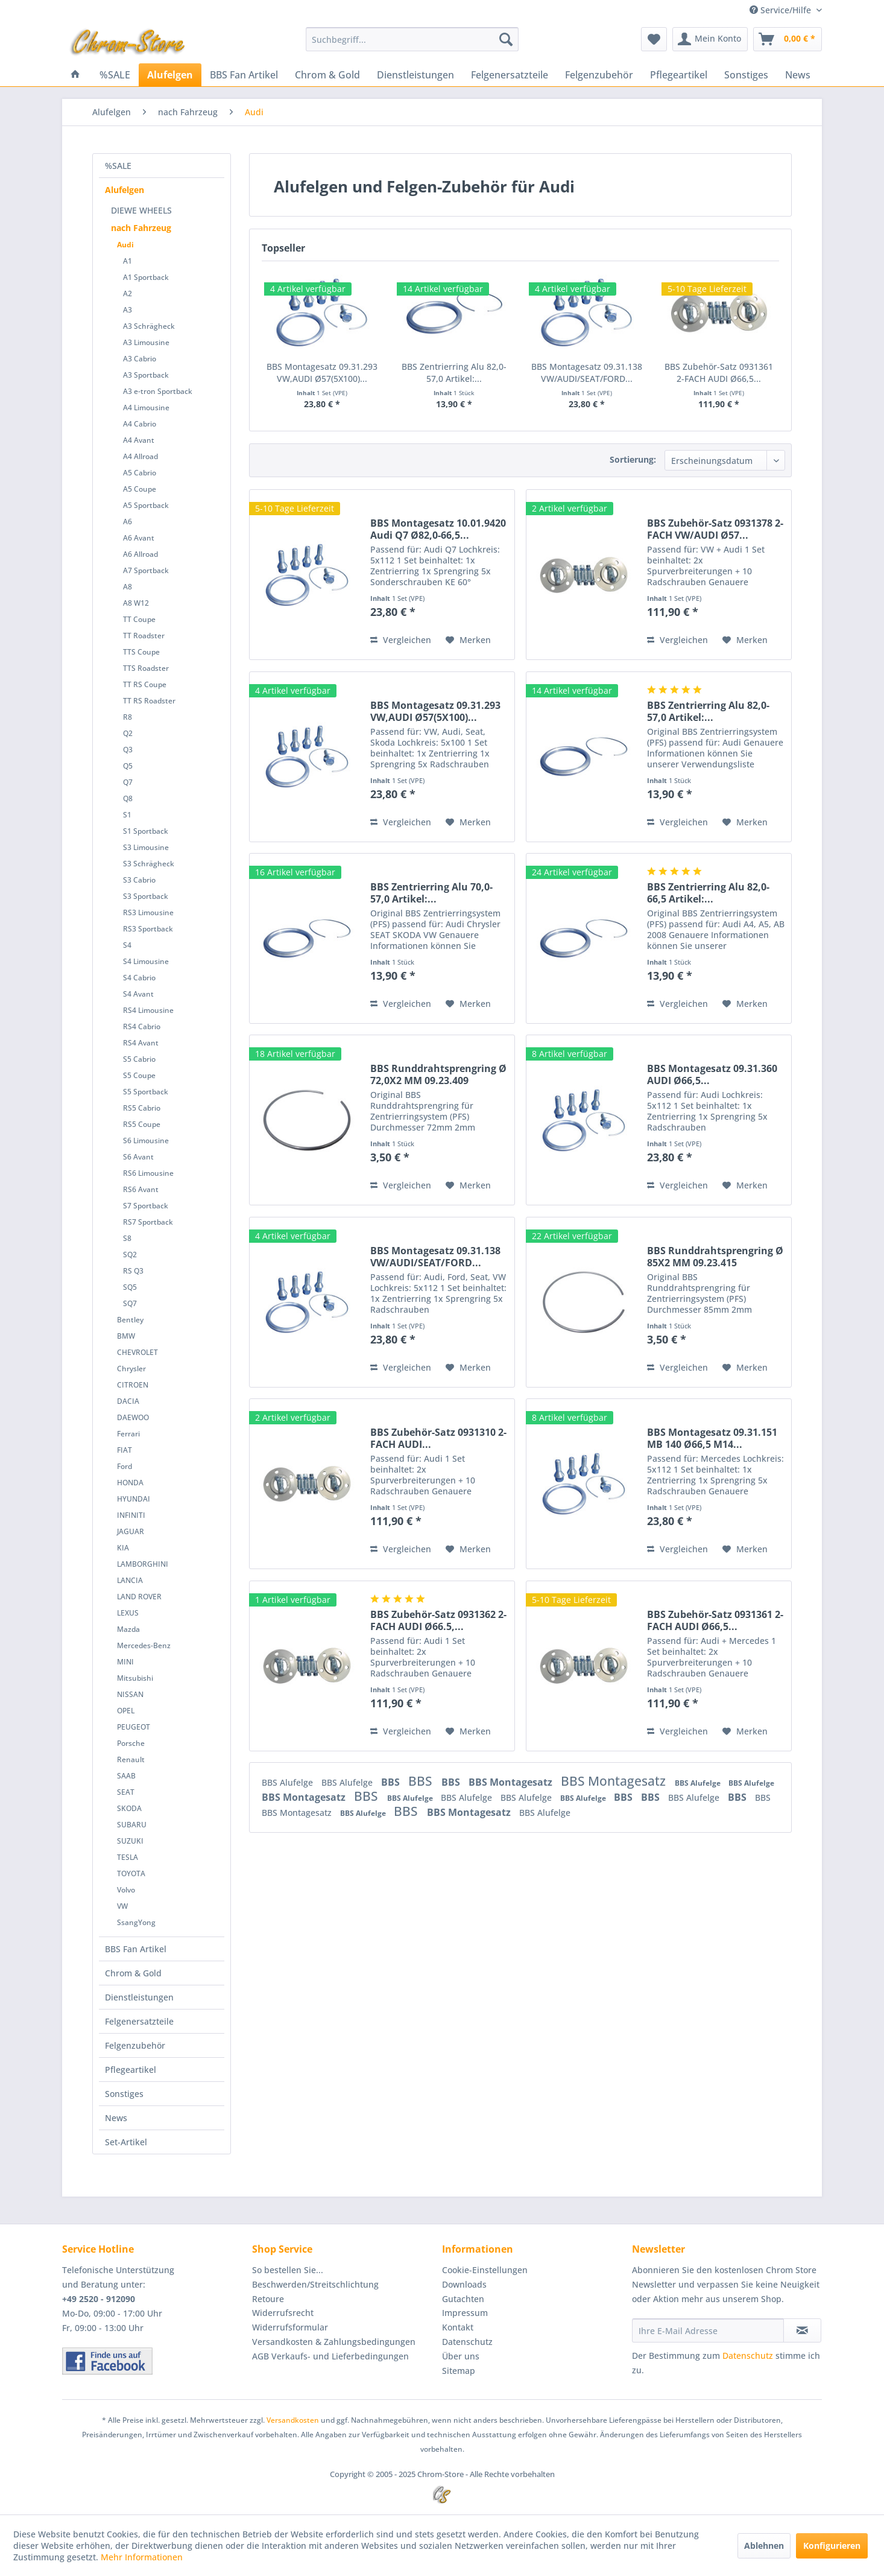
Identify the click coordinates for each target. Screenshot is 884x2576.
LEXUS (128, 1613)
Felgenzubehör (135, 2045)
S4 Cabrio (139, 977)
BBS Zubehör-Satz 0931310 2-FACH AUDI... (438, 1438)
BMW (126, 1336)
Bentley (130, 1320)
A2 (127, 293)
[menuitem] (412, 39)
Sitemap (458, 2370)
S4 (127, 945)
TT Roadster (144, 635)
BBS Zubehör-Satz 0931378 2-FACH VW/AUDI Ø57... (715, 529)
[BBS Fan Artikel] (243, 74)
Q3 (128, 749)
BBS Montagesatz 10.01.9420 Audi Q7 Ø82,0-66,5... (438, 529)
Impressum (465, 2312)
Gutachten (463, 2299)
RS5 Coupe (141, 1124)
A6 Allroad (140, 554)
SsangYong (136, 1922)
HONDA (130, 1482)
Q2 (128, 733)
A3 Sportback (146, 375)
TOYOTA (131, 1873)
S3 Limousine (146, 847)
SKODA (129, 1808)
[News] (798, 74)
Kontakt (457, 2327)
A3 (127, 310)
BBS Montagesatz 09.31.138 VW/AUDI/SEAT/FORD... (586, 372)
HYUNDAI (133, 1499)
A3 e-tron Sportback (157, 391)
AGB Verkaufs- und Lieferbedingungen (330, 2356)
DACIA (128, 1401)
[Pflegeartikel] (679, 74)
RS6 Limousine (148, 1173)
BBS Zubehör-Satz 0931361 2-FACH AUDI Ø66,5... (719, 372)
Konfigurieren (831, 2545)
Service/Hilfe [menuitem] (781, 10)
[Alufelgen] (170, 74)
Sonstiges (124, 2093)
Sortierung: (633, 459)
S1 (127, 815)
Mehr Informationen (142, 2557)
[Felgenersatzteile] (510, 74)
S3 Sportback (145, 896)
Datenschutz (467, 2341)
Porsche (131, 1743)
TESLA (127, 1857)
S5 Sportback (145, 1092)
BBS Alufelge (288, 1782)
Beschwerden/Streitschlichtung (315, 2284)
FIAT (124, 1450)
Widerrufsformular (290, 2327)
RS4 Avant (141, 1043)
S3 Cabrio (139, 880)
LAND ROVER (139, 1596)
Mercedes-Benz (144, 1645)
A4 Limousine (146, 407)
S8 (127, 1238)
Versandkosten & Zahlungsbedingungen (333, 2341)
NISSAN (130, 1694)
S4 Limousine (146, 961)
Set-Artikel (126, 2142)
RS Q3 (133, 1271)
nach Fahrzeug (141, 227)
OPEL (125, 1710)
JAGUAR (130, 1531)
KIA (123, 1548)
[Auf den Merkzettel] (468, 640)
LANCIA (130, 1580)
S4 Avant (138, 994)
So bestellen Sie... (287, 2270)
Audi (125, 245)
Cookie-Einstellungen (485, 2270)
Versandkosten (293, 2420)
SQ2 (130, 1254)
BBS (391, 1782)
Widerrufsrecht (283, 2312)
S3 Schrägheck (148, 863)
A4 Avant (138, 440)
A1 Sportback (146, 277)
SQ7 (130, 1303)
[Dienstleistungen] (415, 74)
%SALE (118, 165)
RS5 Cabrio (141, 1108)
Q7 (128, 782)
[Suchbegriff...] (412, 39)
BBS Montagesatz (512, 1782)
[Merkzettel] (654, 39)
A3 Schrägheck (149, 326)
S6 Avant (138, 1157)
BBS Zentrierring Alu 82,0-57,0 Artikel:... (454, 372)
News (116, 2118)
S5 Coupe (139, 1075)
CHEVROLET (137, 1352)
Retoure (268, 2299)
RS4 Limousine (148, 1010)
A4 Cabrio (139, 424)
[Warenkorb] (787, 39)
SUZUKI (130, 1841)
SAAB (126, 1776)
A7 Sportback (146, 570)
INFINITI (131, 1515)
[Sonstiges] (746, 74)
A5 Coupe (139, 489)
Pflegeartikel (130, 2069)
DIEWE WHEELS (141, 210)
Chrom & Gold (133, 1973)
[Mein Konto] (710, 39)
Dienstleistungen (139, 1997)
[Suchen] (506, 39)
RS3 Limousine (148, 912)
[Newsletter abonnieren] (802, 2330)
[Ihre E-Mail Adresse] (708, 2330)
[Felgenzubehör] (599, 74)
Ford (124, 1466)
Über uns (460, 2356)
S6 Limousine (146, 1140)
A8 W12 (136, 603)
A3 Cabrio (139, 359)
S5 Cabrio (139, 1059)
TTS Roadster (146, 668)
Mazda (128, 1629)
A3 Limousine (146, 342)
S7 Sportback (145, 1206)
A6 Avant (138, 538)
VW (122, 1906)
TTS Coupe (141, 652)
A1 (127, 261)
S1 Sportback (145, 831)
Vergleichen (400, 640)
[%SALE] (115, 74)
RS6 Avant (141, 1189)
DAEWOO (133, 1417)
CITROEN (132, 1385)
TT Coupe (139, 619)
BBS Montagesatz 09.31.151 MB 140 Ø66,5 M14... (712, 1438)
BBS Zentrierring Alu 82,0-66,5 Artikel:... (708, 893)
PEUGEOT (133, 1727)
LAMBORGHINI (142, 1564)
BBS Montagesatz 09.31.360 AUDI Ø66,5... (712, 1074)
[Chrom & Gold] (327, 74)
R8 (127, 717)
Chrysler (131, 1368)
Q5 (128, 766)
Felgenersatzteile (139, 2021)
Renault (131, 1759)
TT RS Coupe (144, 684)
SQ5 (130, 1287)
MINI (125, 1662)
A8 (127, 587)
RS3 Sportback (148, 929)
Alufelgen (124, 189)
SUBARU (132, 1824)
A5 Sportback (146, 505)
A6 (127, 521)
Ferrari (128, 1434)
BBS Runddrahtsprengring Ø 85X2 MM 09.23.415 (715, 1257)
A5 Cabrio (139, 473)
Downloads (464, 2284)
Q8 (128, 798)
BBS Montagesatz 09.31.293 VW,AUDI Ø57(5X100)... (322, 372)
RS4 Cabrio (141, 1026)
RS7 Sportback (148, 1222)
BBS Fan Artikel (135, 1949)
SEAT (125, 1792)
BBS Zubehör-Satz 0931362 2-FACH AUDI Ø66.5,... (438, 1620)
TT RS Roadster (149, 701)
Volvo (126, 1890)
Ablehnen (764, 2545)
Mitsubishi (135, 1678)
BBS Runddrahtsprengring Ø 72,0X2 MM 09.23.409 (438, 1074)
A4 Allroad (140, 456)
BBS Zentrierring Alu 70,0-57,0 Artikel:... (431, 893)
